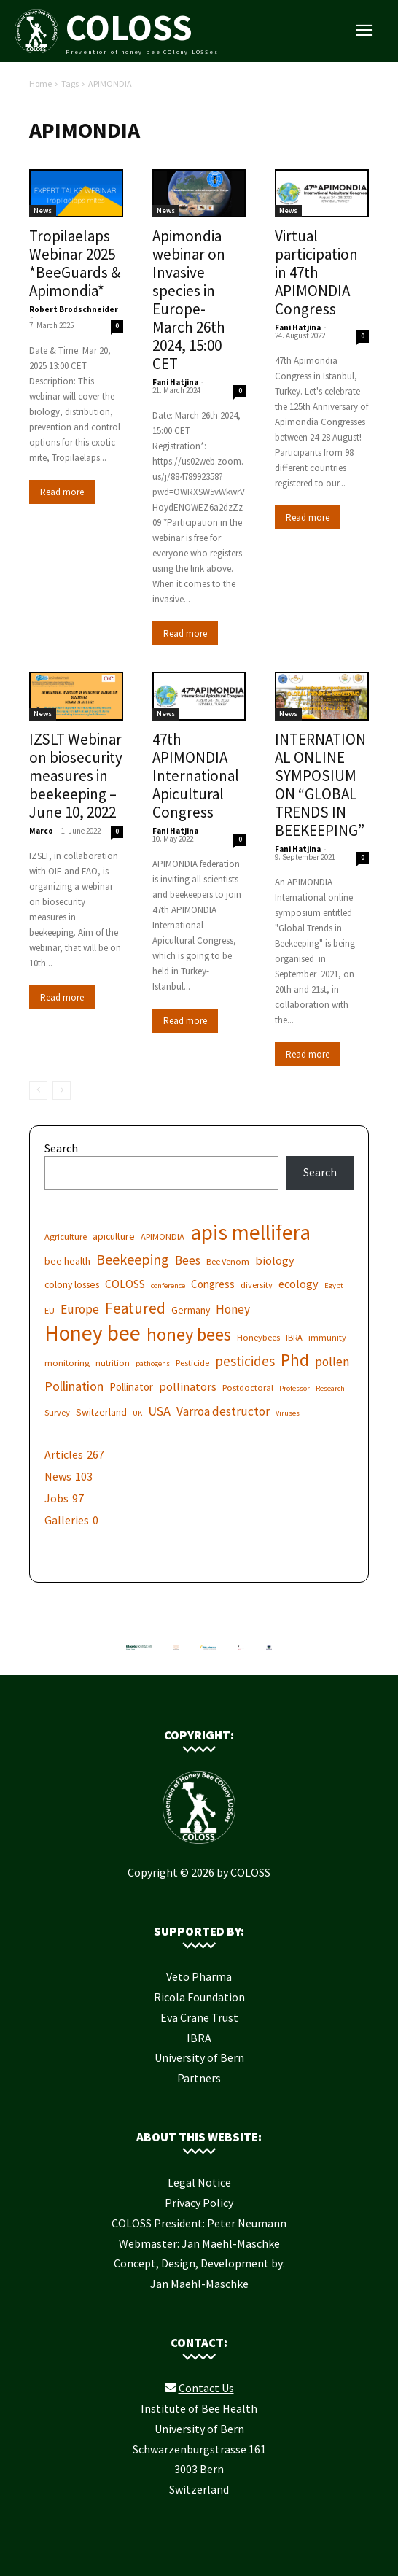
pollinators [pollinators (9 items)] (187, 1386)
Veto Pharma (199, 1976)
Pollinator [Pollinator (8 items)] (131, 1387)
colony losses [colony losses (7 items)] (71, 1284)
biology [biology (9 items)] (274, 1260)
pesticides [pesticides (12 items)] (245, 1361)
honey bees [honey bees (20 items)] (189, 1334)
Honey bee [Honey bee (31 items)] (92, 1333)
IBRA (199, 2037)
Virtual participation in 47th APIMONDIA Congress (316, 272)
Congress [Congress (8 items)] (213, 1284)
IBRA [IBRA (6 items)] (294, 1337)
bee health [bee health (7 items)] (67, 1261)
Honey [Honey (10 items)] (233, 1309)
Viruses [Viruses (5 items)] (288, 1413)
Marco (41, 831)
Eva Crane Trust (199, 2017)
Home (40, 83)
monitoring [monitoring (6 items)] (67, 1362)
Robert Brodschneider (73, 309)
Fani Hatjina (175, 382)
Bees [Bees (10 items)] (187, 1260)
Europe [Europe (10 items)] (80, 1309)
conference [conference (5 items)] (168, 1285)
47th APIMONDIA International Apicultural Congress (195, 775)
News (43, 210)
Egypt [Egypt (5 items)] (333, 1285)
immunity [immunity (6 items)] (327, 1337)
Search (61, 1148)
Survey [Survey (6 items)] (57, 1412)
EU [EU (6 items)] (49, 1310)
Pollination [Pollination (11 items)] (74, 1386)
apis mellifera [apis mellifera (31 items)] (250, 1232)
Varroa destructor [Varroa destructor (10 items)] (223, 1411)
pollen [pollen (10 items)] (332, 1362)
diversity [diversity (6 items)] (257, 1284)
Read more (62, 492)
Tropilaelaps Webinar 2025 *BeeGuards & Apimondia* (74, 263)
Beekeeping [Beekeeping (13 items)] (132, 1259)
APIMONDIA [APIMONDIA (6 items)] (162, 1236)
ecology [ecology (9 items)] (298, 1283)
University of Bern (199, 2057)
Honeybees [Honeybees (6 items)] (258, 1337)
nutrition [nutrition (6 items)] (112, 1362)
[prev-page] (38, 1090)
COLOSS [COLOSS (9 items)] (125, 1283)
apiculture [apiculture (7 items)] (114, 1236)
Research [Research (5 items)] (330, 1388)
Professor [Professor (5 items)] (294, 1388)
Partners (199, 2078)
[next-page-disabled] (61, 1090)
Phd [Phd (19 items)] (295, 1359)
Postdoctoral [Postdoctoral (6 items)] (247, 1387)
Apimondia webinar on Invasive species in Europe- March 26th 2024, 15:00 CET (188, 299)
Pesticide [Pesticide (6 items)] (192, 1362)
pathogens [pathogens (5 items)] (153, 1363)
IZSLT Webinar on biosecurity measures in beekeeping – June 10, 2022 (75, 775)
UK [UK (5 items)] (137, 1413)
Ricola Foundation (199, 1997)
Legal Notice (199, 2182)
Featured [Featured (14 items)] (135, 1308)
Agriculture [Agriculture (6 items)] (65, 1236)
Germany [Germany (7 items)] (190, 1309)
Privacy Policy (199, 2202)
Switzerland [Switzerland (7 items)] (101, 1412)
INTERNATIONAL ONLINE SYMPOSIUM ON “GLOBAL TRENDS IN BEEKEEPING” (320, 784)
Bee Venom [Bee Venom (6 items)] (227, 1261)
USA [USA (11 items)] (159, 1411)
